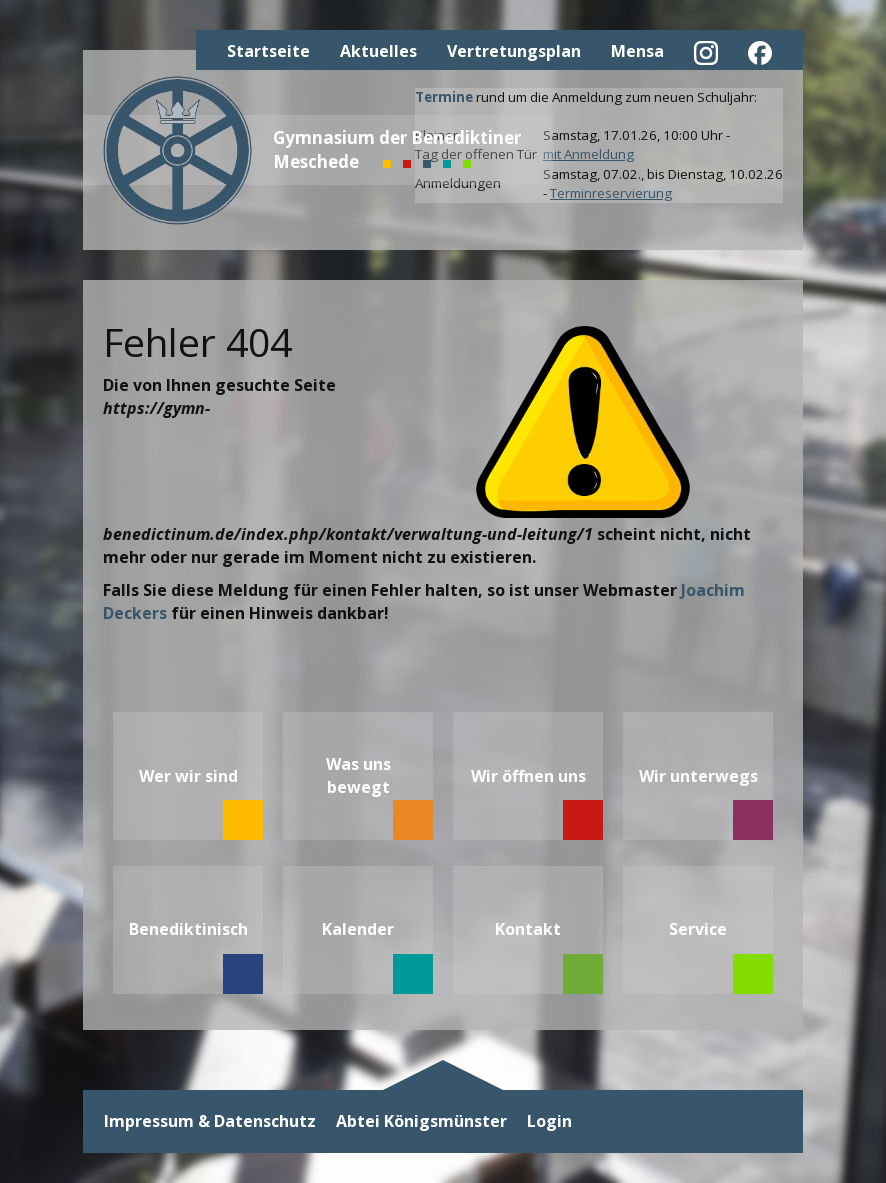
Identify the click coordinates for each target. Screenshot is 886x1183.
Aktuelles (378, 51)
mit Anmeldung (588, 154)
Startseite (268, 51)
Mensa (637, 51)
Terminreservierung (611, 193)
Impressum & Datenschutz (210, 1121)
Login (549, 1121)
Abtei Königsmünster (421, 1121)
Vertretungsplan (514, 51)
